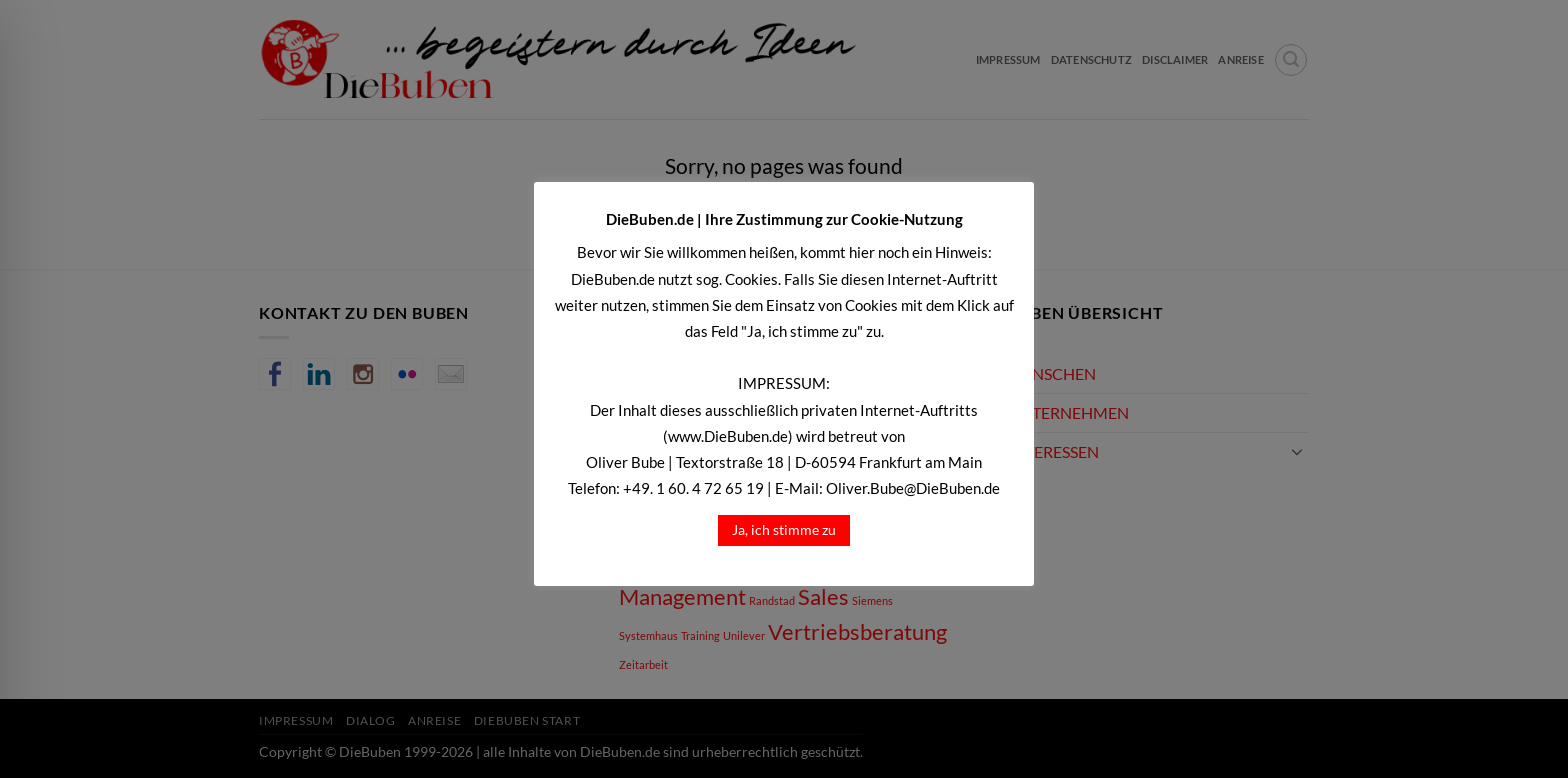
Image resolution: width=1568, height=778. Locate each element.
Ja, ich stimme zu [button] (784, 529)
